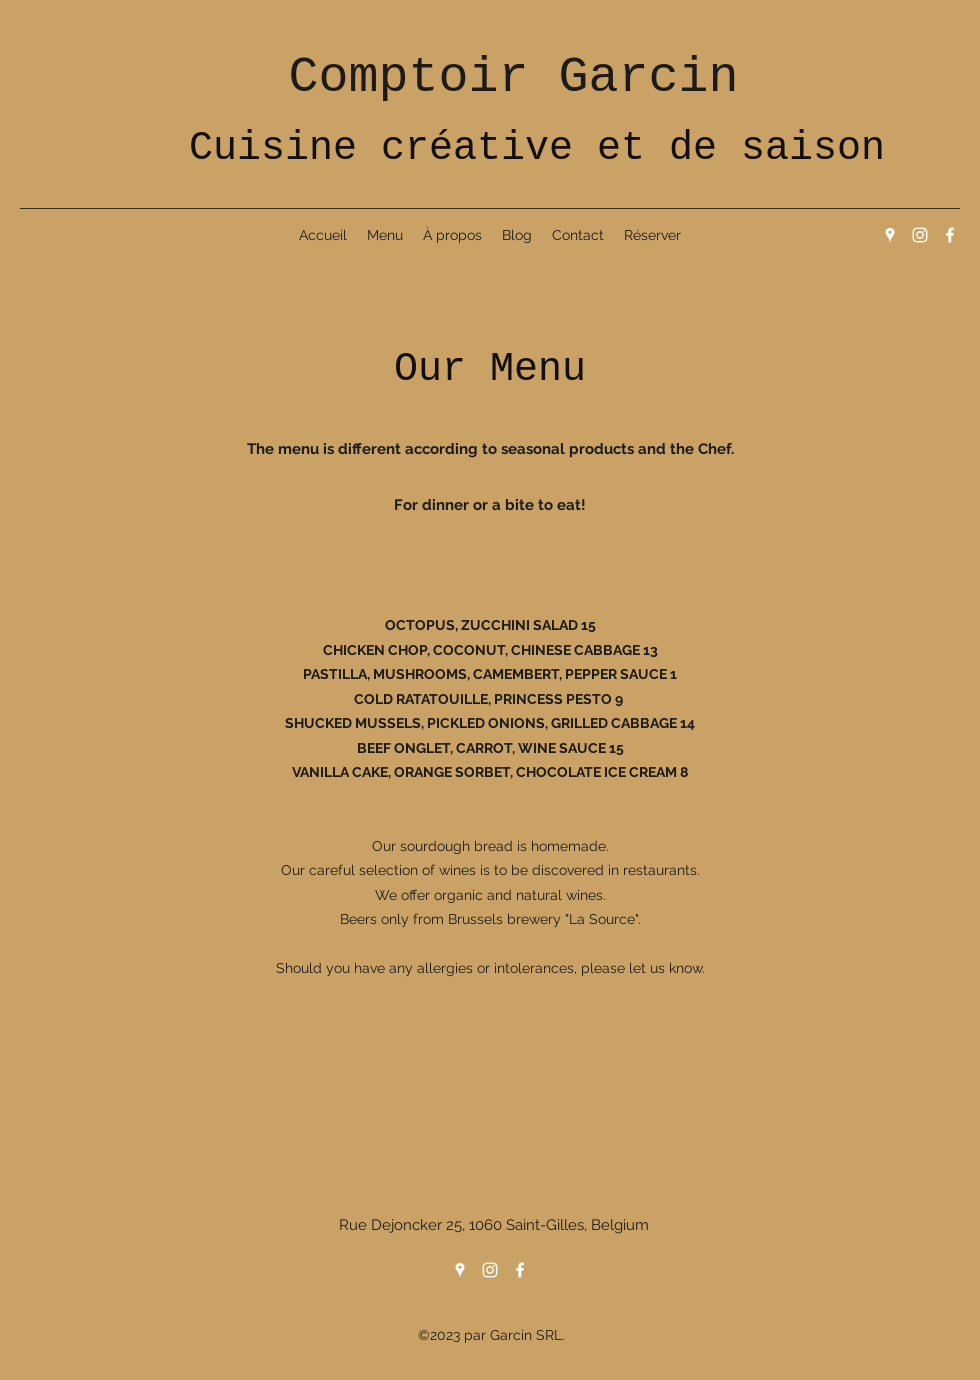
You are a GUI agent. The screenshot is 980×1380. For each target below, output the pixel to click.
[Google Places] (890, 235)
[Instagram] (920, 235)
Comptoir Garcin (513, 77)
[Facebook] (950, 235)
